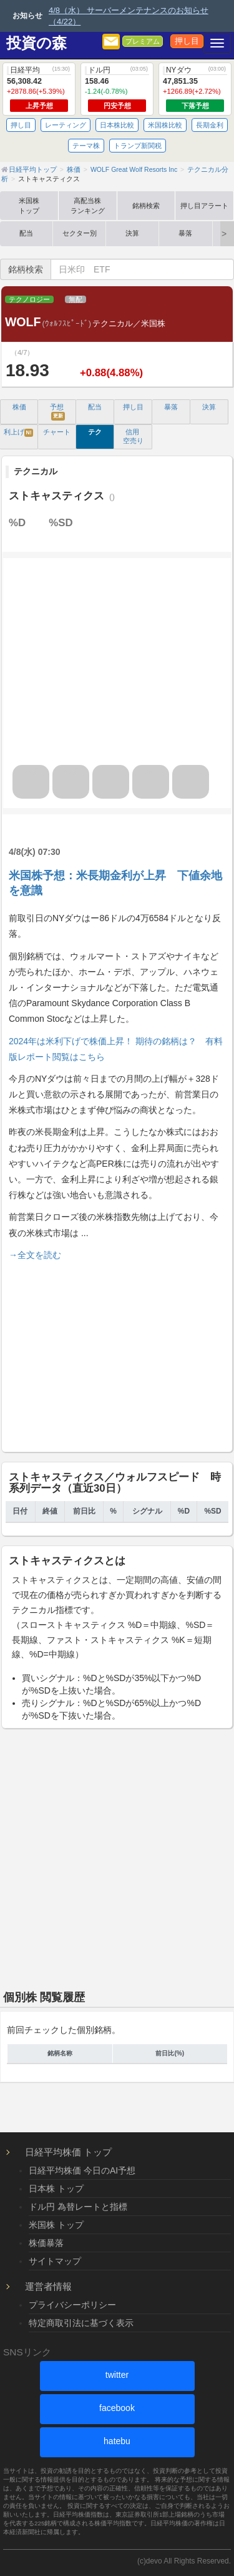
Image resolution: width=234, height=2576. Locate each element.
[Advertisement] (117, 1354)
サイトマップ (55, 2261)
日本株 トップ (56, 2189)
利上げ (19, 432)
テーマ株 (86, 145)
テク (95, 432)
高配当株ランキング (88, 205)
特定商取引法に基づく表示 (81, 2323)
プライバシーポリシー (72, 2305)
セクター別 (79, 233)
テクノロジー (29, 299)
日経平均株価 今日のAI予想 (82, 2170)
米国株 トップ (56, 2225)
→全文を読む (35, 1255)
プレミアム (142, 41)
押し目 (187, 41)
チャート (57, 432)
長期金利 (209, 125)
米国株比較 (165, 125)
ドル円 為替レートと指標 (78, 2207)
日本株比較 (117, 125)
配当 (26, 233)
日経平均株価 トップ (68, 2152)
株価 (19, 407)
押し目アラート (204, 205)
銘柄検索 (146, 205)
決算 (132, 233)
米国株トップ (29, 205)
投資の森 (36, 43)
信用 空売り (133, 436)
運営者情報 (48, 2286)
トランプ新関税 (138, 145)
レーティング (65, 125)
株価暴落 (46, 2243)
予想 (57, 411)
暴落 (185, 233)
